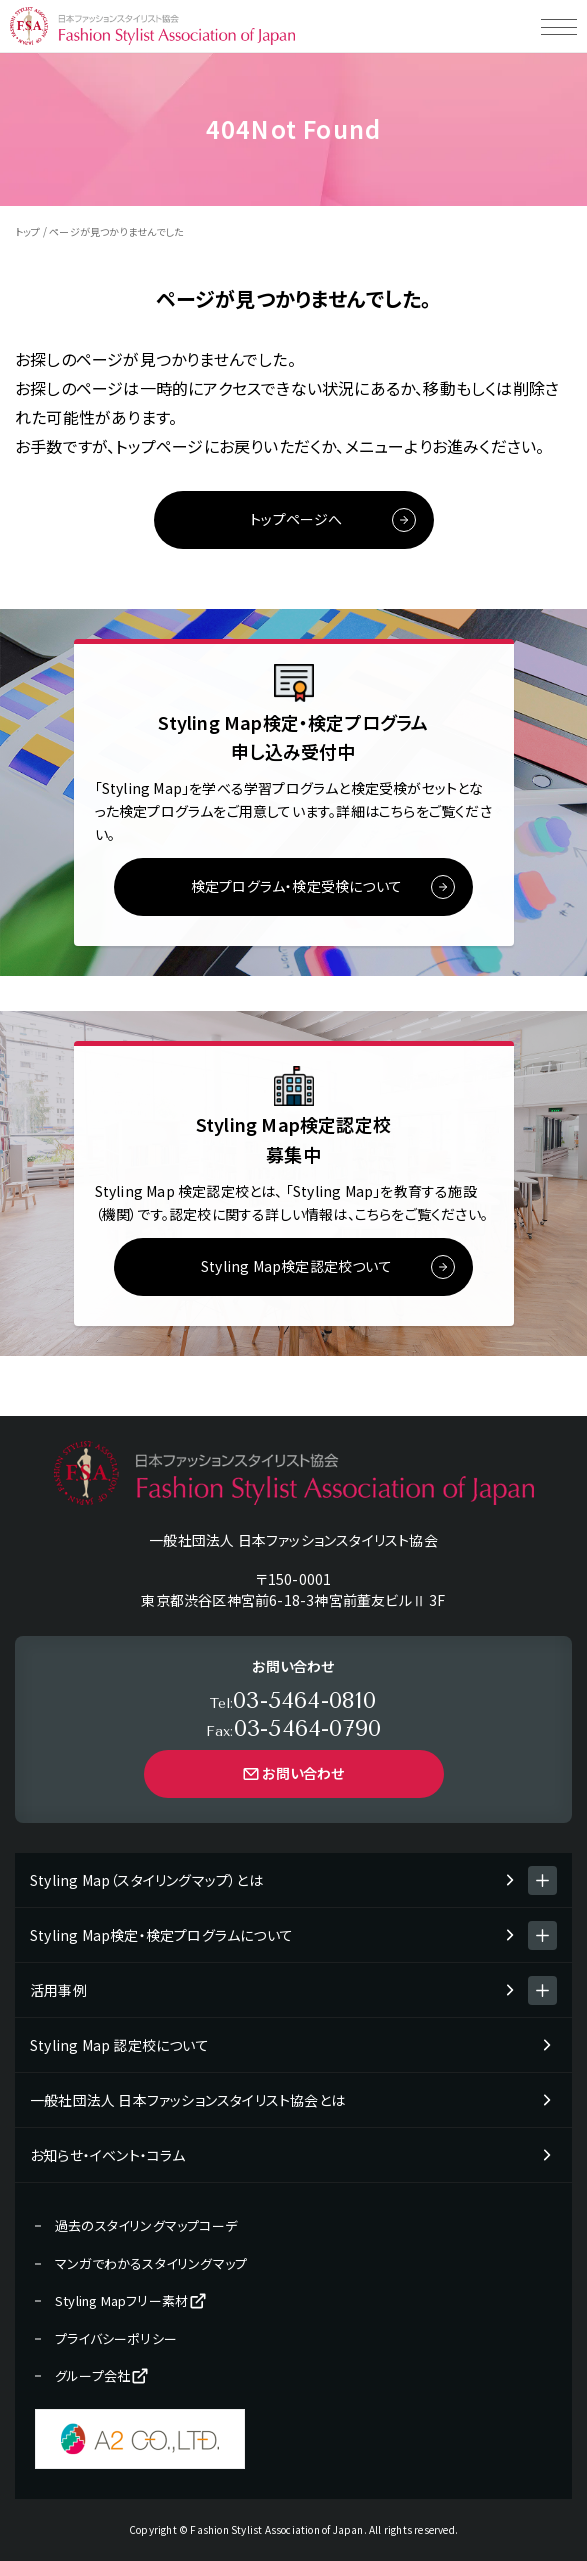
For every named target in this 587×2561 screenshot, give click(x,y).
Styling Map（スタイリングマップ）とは (146, 1880)
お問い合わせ (293, 1773)
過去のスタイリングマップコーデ (146, 2225)
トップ (28, 231)
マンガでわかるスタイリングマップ (151, 2263)
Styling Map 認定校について (119, 2045)
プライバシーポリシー (116, 2338)
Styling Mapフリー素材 (131, 2301)
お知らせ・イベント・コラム (108, 2155)
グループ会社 (102, 2376)
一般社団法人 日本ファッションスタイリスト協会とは (187, 2100)
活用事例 (58, 1990)
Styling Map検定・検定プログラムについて (161, 1935)
